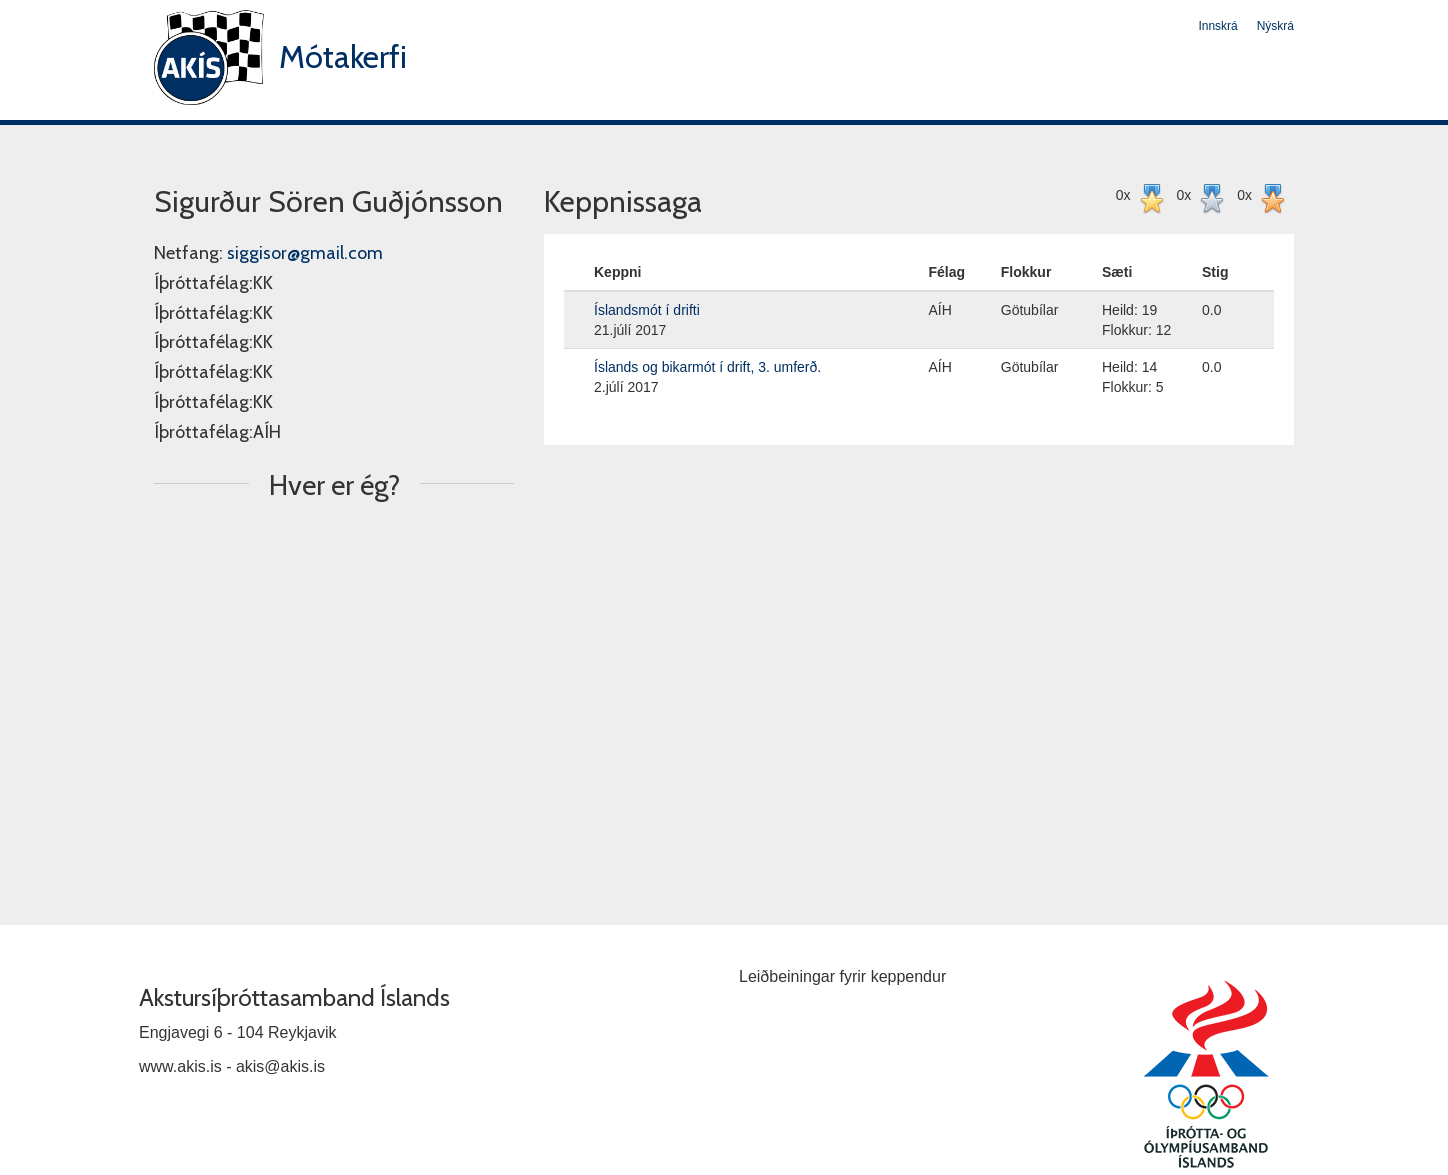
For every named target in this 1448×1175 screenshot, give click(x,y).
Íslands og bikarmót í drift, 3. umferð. (707, 367)
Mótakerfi (343, 56)
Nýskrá (1275, 26)
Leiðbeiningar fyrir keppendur (842, 976)
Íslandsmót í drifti (647, 310)
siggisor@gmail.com (305, 253)
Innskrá (1217, 26)
